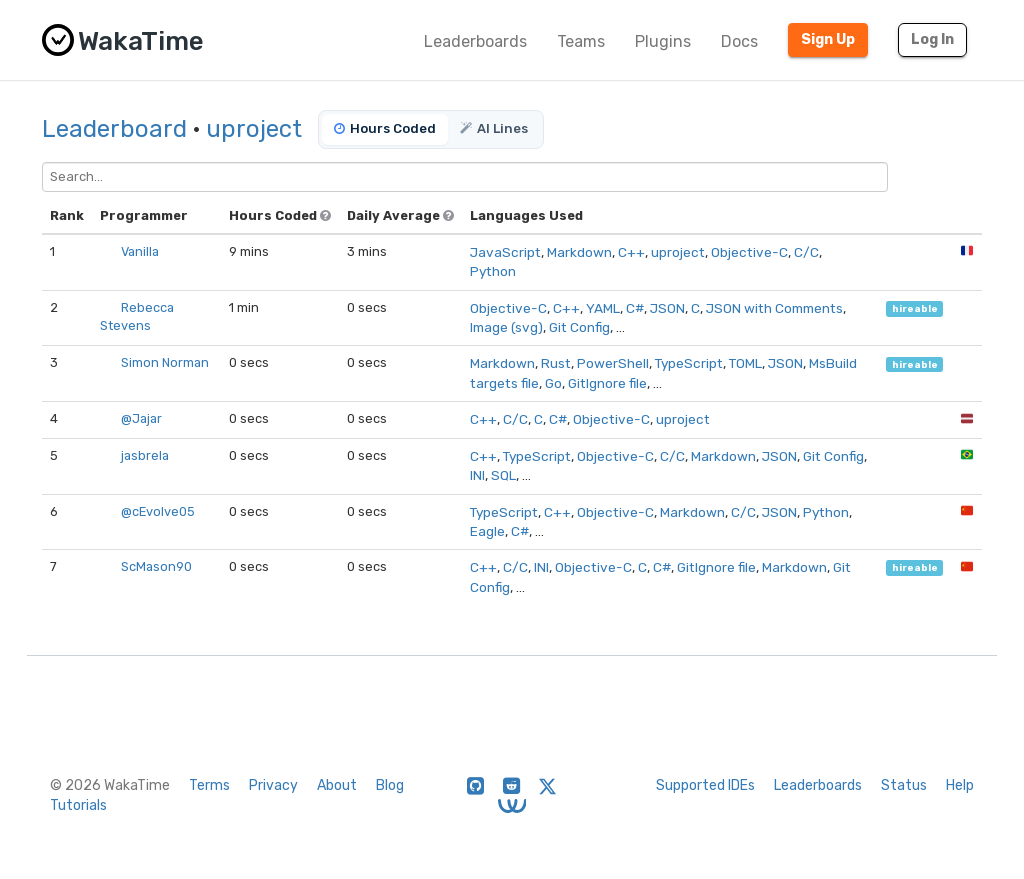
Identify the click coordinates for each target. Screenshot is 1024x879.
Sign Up (828, 39)
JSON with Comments (774, 308)
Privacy (273, 785)
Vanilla (140, 251)
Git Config (579, 327)
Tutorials (78, 805)
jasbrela (145, 455)
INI (477, 475)
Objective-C (749, 252)
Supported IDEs (705, 785)
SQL (503, 475)
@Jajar (141, 418)
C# (635, 308)
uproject (254, 129)
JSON (667, 308)
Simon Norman (165, 362)
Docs (739, 41)
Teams (581, 41)
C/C (806, 252)
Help (960, 785)
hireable (915, 308)
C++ (631, 252)
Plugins (663, 41)
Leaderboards (475, 41)
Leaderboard (114, 129)
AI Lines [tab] (494, 128)
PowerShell (613, 363)
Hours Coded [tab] (385, 128)
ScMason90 (156, 566)
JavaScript (505, 252)
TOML (745, 363)
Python (493, 271)
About (337, 785)
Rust (556, 363)
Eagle (487, 531)
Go (553, 383)
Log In (932, 39)
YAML (603, 308)
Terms (209, 785)
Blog (390, 785)
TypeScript (689, 363)
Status (904, 785)
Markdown (579, 252)
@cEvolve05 (158, 511)
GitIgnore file (607, 383)
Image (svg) (506, 327)
